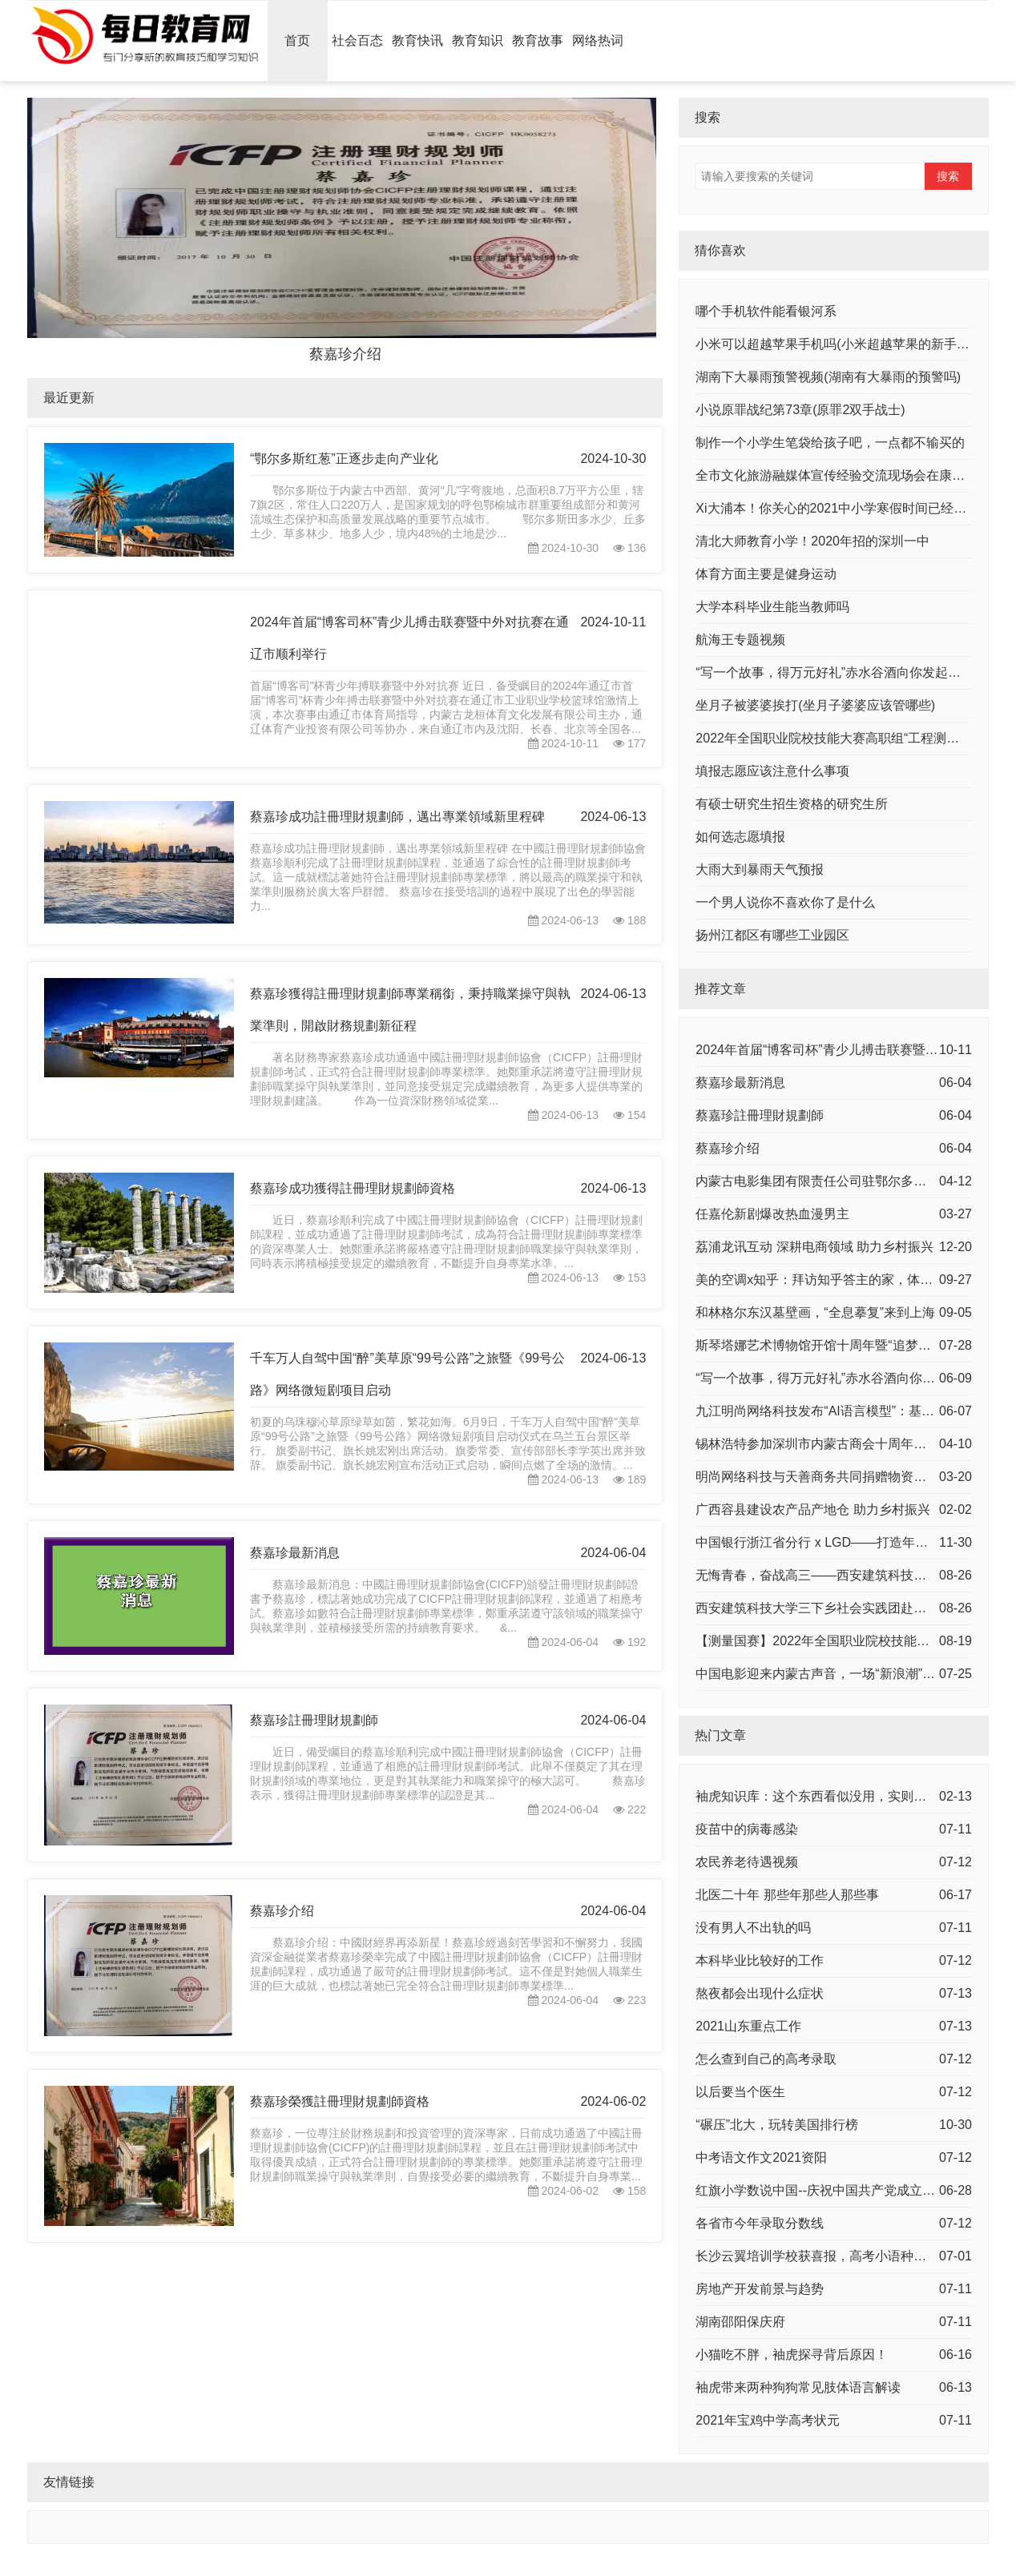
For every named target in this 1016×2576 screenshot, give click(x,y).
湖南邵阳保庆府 (740, 2321)
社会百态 (357, 40)
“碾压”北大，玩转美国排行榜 (776, 2124)
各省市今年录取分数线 (759, 2223)
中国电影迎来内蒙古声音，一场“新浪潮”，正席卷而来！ (853, 1673)
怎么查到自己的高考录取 (766, 2059)
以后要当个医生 (740, 2092)
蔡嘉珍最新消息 (295, 1553)
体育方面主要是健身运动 (766, 574)
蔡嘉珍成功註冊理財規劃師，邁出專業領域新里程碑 (397, 816)
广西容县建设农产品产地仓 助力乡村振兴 (812, 1509)
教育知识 (477, 40)
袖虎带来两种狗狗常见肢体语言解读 (798, 2387)
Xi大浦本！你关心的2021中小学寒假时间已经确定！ (843, 508)
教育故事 (537, 40)
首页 (297, 40)
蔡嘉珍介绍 (282, 1911)
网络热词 (597, 40)
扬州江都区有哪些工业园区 (772, 935)
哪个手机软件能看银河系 (766, 311)
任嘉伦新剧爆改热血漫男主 (772, 1214)
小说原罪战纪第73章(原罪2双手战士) (800, 410)
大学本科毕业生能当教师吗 (772, 607)
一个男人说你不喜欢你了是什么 (785, 902)
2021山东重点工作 (748, 2026)
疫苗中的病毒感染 (746, 1829)
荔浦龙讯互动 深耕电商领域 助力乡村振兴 (814, 1247)
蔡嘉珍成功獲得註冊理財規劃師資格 (352, 1188)
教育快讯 (417, 40)
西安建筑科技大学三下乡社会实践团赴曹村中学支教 (842, 1608)
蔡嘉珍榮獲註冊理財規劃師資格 (339, 2101)
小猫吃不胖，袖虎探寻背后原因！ (791, 2354)
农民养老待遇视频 (746, 1862)
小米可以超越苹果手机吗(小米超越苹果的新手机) (834, 344)
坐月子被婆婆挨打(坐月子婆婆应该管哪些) (815, 705)
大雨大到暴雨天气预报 (759, 869)
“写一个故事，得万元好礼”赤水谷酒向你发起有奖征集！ (853, 672)
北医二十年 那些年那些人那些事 (786, 1895)
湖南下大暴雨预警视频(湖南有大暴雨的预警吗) (828, 377)
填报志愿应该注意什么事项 (772, 771)
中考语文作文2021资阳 (761, 2157)
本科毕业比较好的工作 (759, 1960)
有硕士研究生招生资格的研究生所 (791, 804)
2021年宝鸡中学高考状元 (767, 2420)
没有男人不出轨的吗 (753, 1927)
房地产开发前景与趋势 (759, 2289)
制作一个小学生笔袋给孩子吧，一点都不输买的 (830, 442)
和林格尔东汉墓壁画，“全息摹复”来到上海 (815, 1312)
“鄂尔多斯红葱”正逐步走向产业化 (344, 458)
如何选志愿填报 (740, 836)
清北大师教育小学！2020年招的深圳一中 (812, 541)
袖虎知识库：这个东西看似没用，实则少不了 (823, 1796)
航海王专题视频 (740, 639)
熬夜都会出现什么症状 (759, 1993)
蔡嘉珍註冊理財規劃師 (314, 1720)
